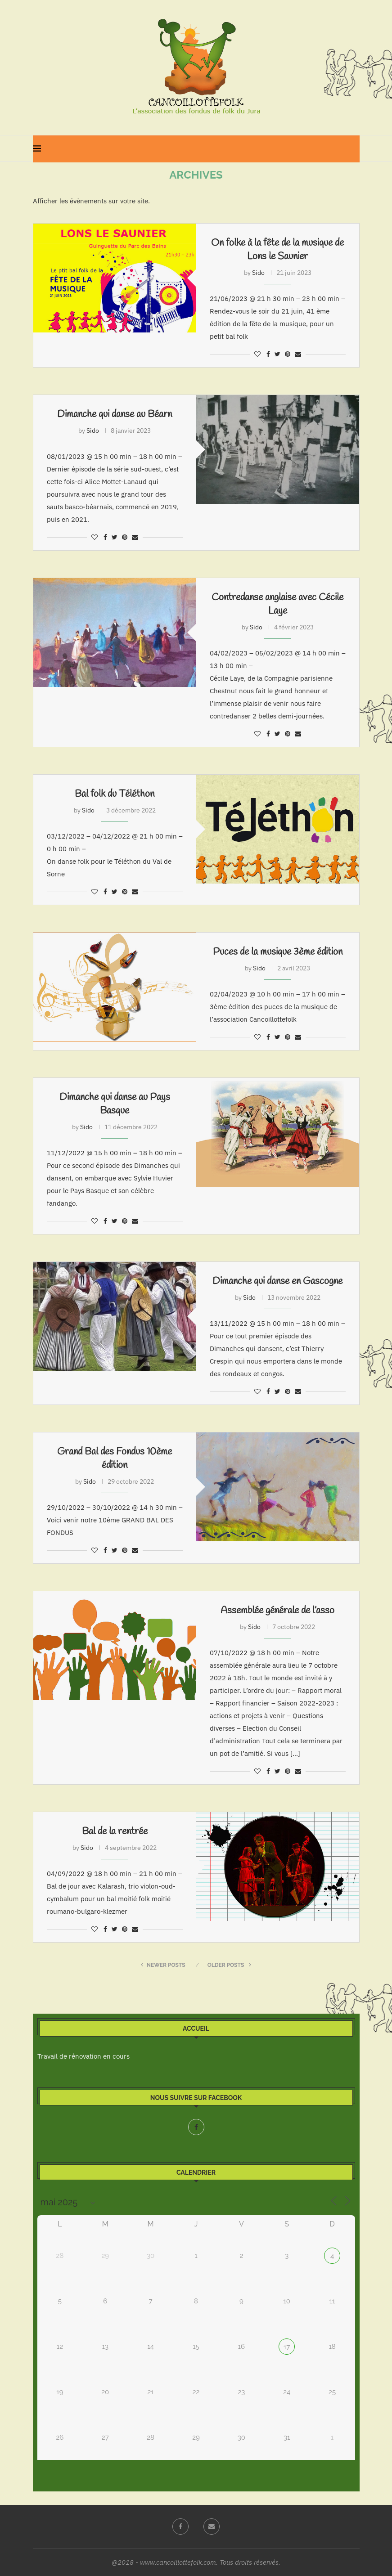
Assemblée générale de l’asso (277, 1610)
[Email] (211, 2526)
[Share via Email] (298, 354)
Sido (258, 273)
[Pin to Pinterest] (287, 354)
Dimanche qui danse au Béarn (114, 414)
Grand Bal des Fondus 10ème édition (114, 1458)
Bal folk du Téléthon (114, 794)
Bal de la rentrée (115, 1831)
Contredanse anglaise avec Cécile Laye (277, 604)
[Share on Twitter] (277, 354)
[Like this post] (257, 354)
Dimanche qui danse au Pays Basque (114, 1104)
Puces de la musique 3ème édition (277, 952)
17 (287, 2347)
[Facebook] (196, 2127)
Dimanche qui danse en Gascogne (277, 1281)
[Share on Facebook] (268, 354)
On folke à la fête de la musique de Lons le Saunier (277, 249)
